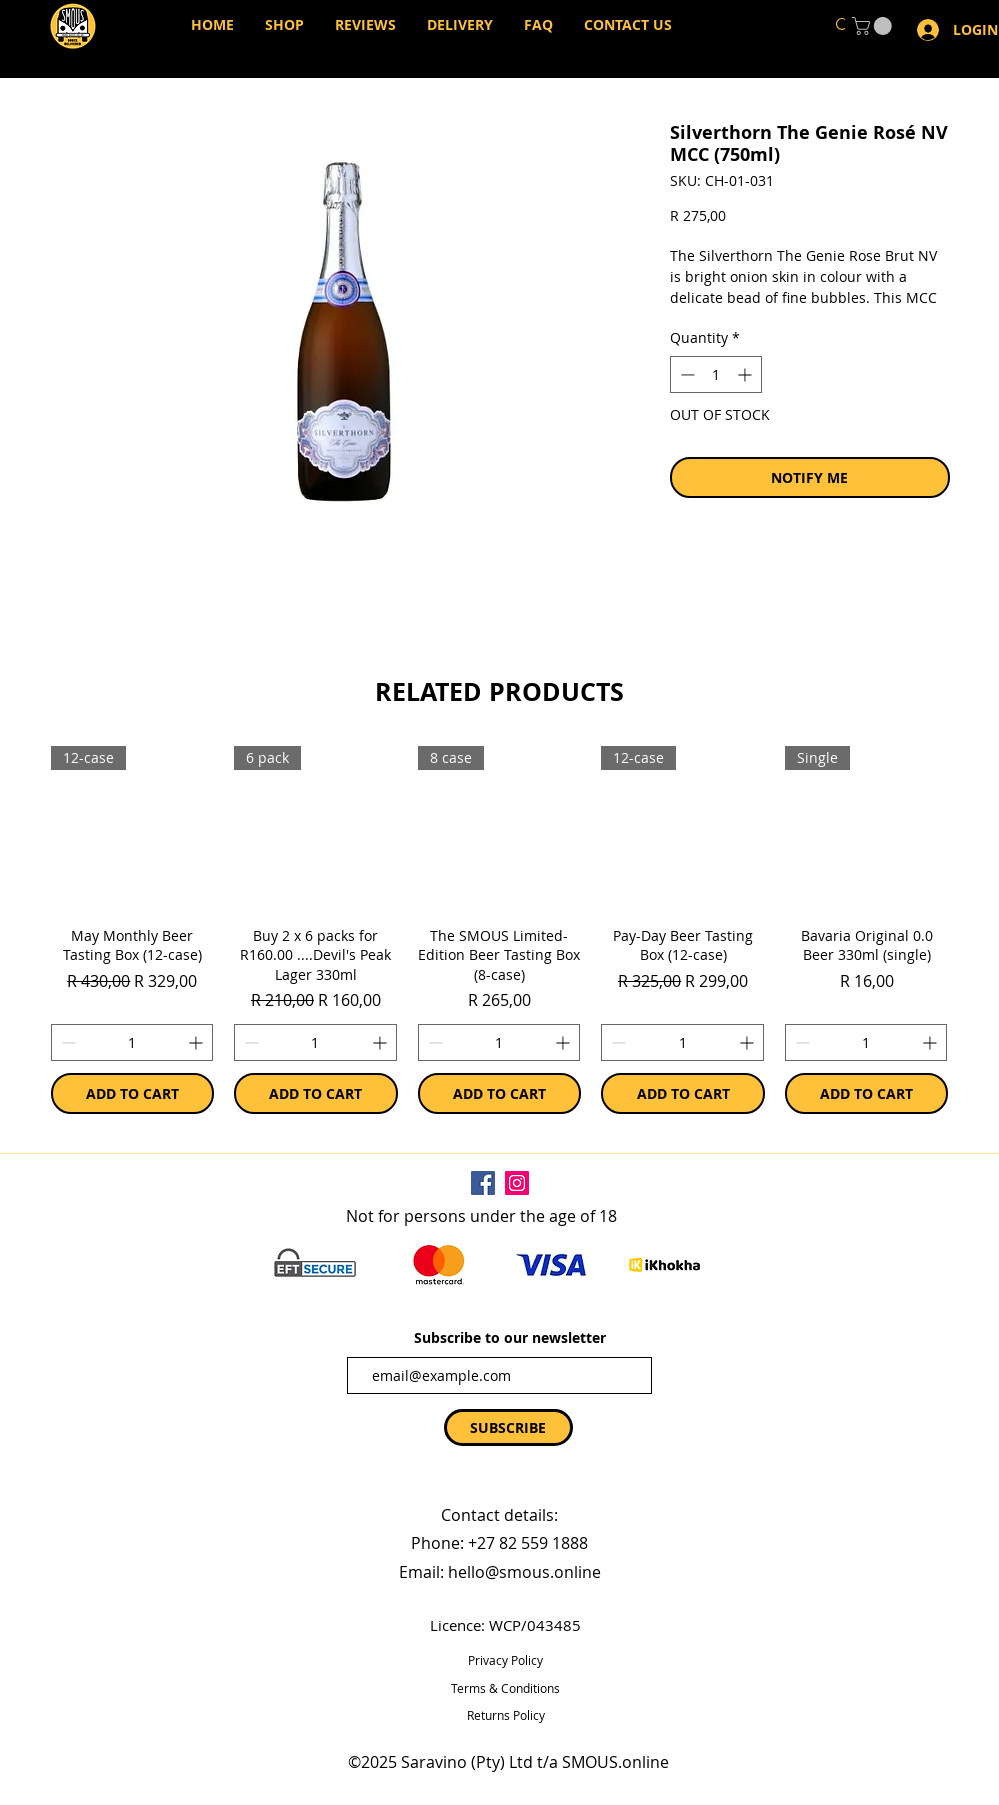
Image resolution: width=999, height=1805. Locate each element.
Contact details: (499, 1515)
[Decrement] (66, 1042)
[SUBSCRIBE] (508, 1427)
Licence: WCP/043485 (505, 1625)
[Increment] (197, 1042)
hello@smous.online (524, 1572)
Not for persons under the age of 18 (481, 1216)
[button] (874, 26)
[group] (500, 930)
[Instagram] (517, 1183)
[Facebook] (483, 1183)
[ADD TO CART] (133, 1093)
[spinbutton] (132, 1042)
